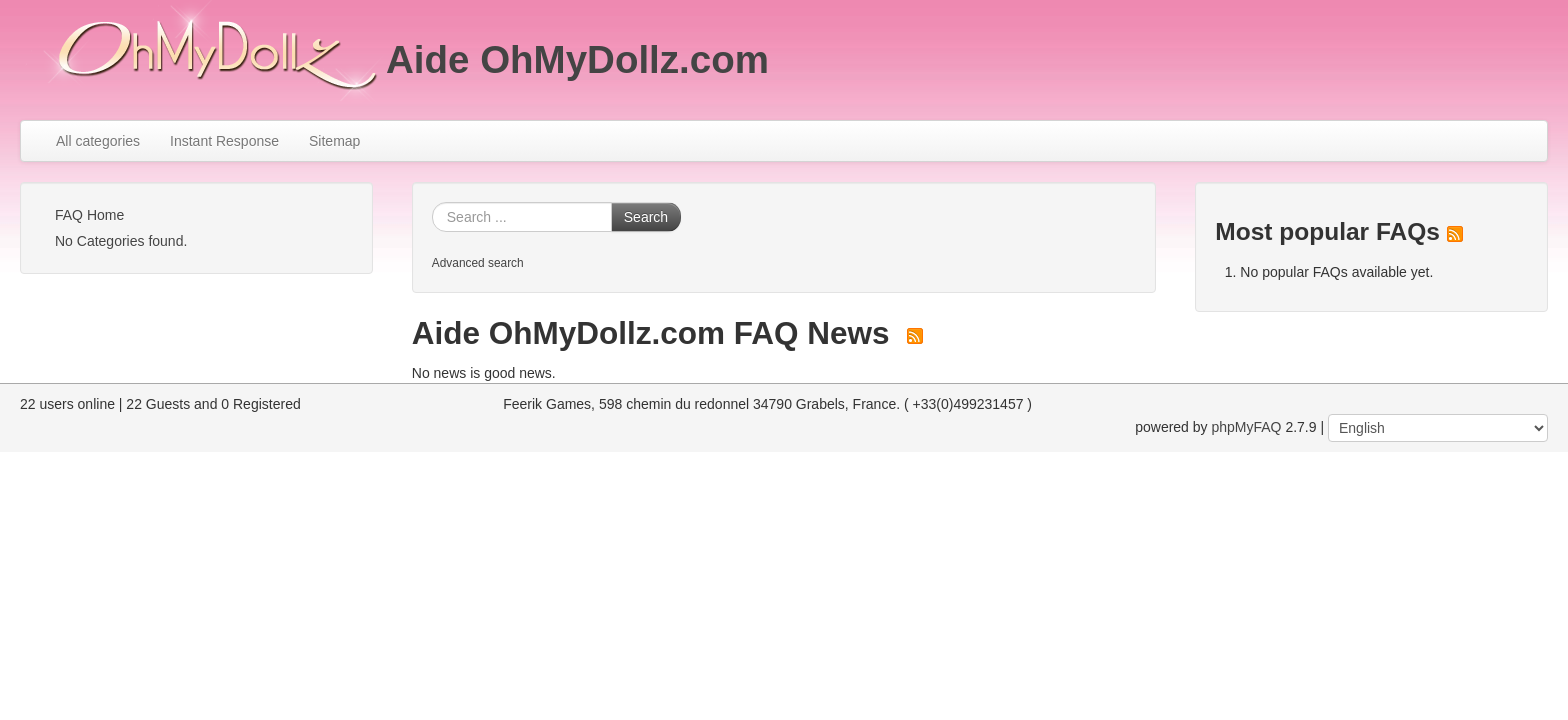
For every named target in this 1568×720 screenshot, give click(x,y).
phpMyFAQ (1246, 427)
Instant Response (224, 141)
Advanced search (478, 263)
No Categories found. (121, 241)
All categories (98, 141)
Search (646, 217)
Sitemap (334, 141)
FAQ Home (89, 215)
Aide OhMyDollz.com (577, 59)
